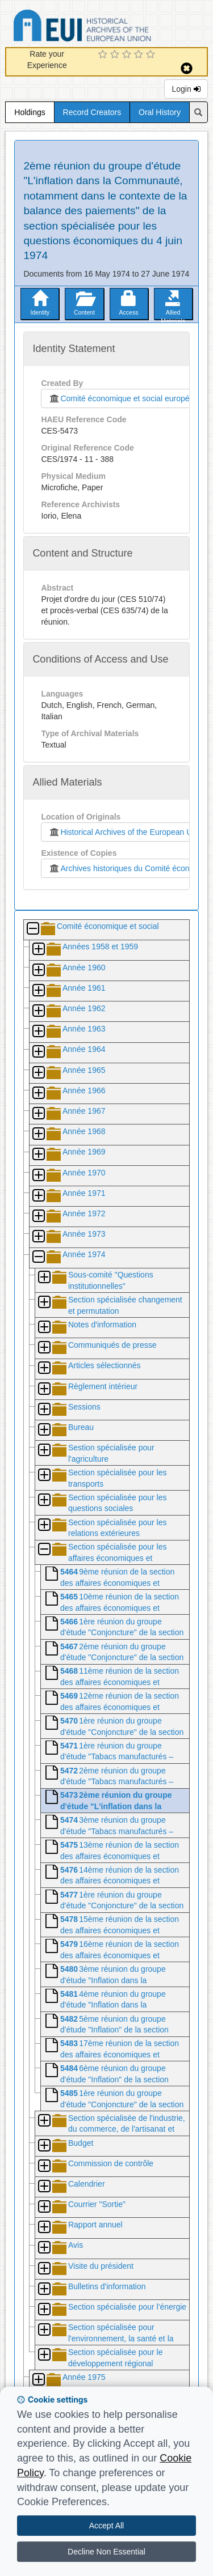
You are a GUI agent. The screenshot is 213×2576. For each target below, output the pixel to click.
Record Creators (92, 112)
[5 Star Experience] (152, 55)
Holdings (29, 112)
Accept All (106, 2525)
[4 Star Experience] (140, 55)
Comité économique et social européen (121, 398)
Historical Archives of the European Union (125, 832)
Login (186, 89)
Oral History (160, 112)
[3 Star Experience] (128, 55)
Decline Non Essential (106, 2551)
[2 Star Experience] (116, 55)
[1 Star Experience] (104, 55)
